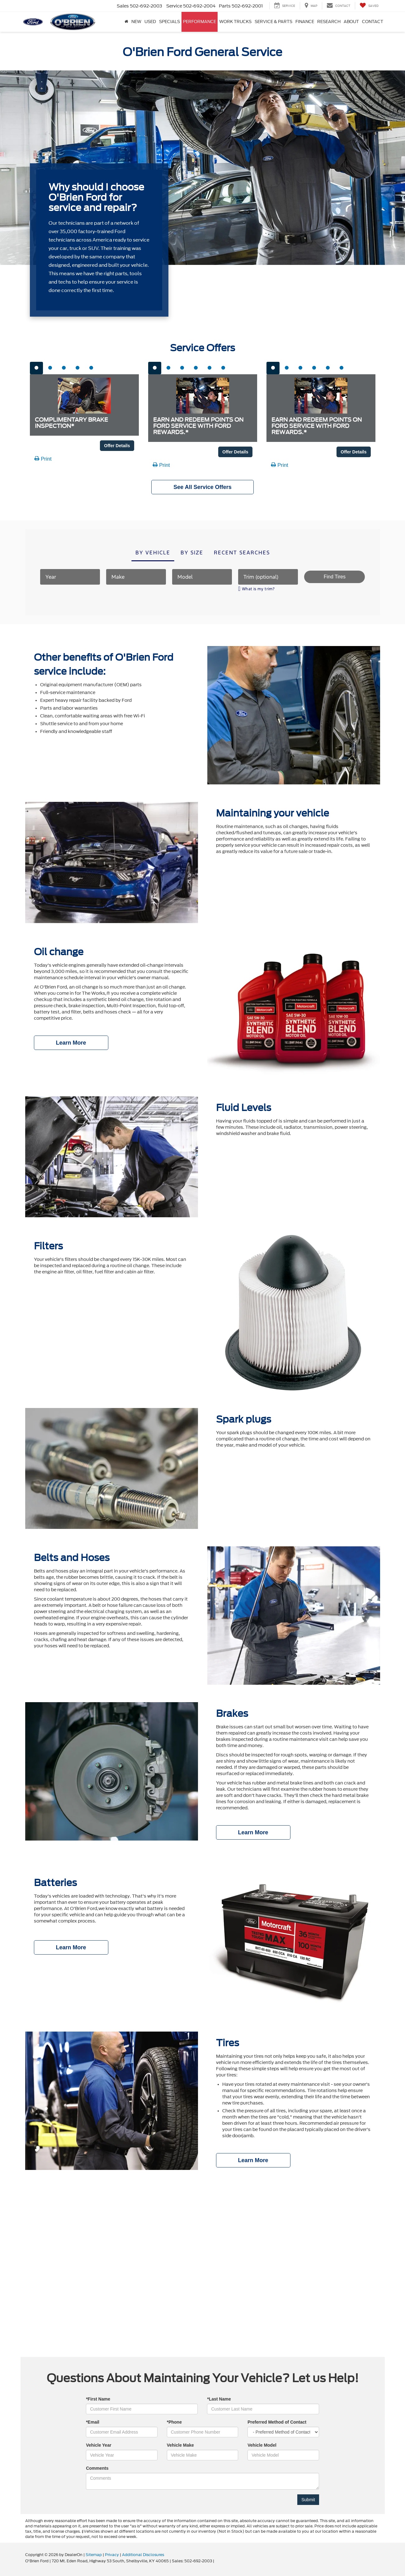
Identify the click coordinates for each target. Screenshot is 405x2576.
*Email (92, 2422)
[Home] (126, 22)
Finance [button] (304, 21)
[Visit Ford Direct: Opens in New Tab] (217, 2561)
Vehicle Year (98, 2445)
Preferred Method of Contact (276, 2422)
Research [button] (329, 21)
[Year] (70, 577)
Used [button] (150, 21)
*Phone (174, 2422)
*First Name (98, 2398)
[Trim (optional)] (268, 577)
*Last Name (219, 2398)
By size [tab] (192, 552)
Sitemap (94, 2555)
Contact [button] (372, 21)
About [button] (351, 21)
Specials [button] (169, 21)
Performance (199, 21)
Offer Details (117, 445)
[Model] (202, 577)
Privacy (112, 2555)
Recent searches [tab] (242, 552)
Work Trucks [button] (235, 21)
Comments (97, 2468)
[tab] (36, 368)
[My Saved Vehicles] (369, 5)
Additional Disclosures (143, 2555)
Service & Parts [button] (273, 21)
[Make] (136, 577)
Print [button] (43, 459)
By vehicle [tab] (152, 552)
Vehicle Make (180, 2445)
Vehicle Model (261, 2445)
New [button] (136, 21)
